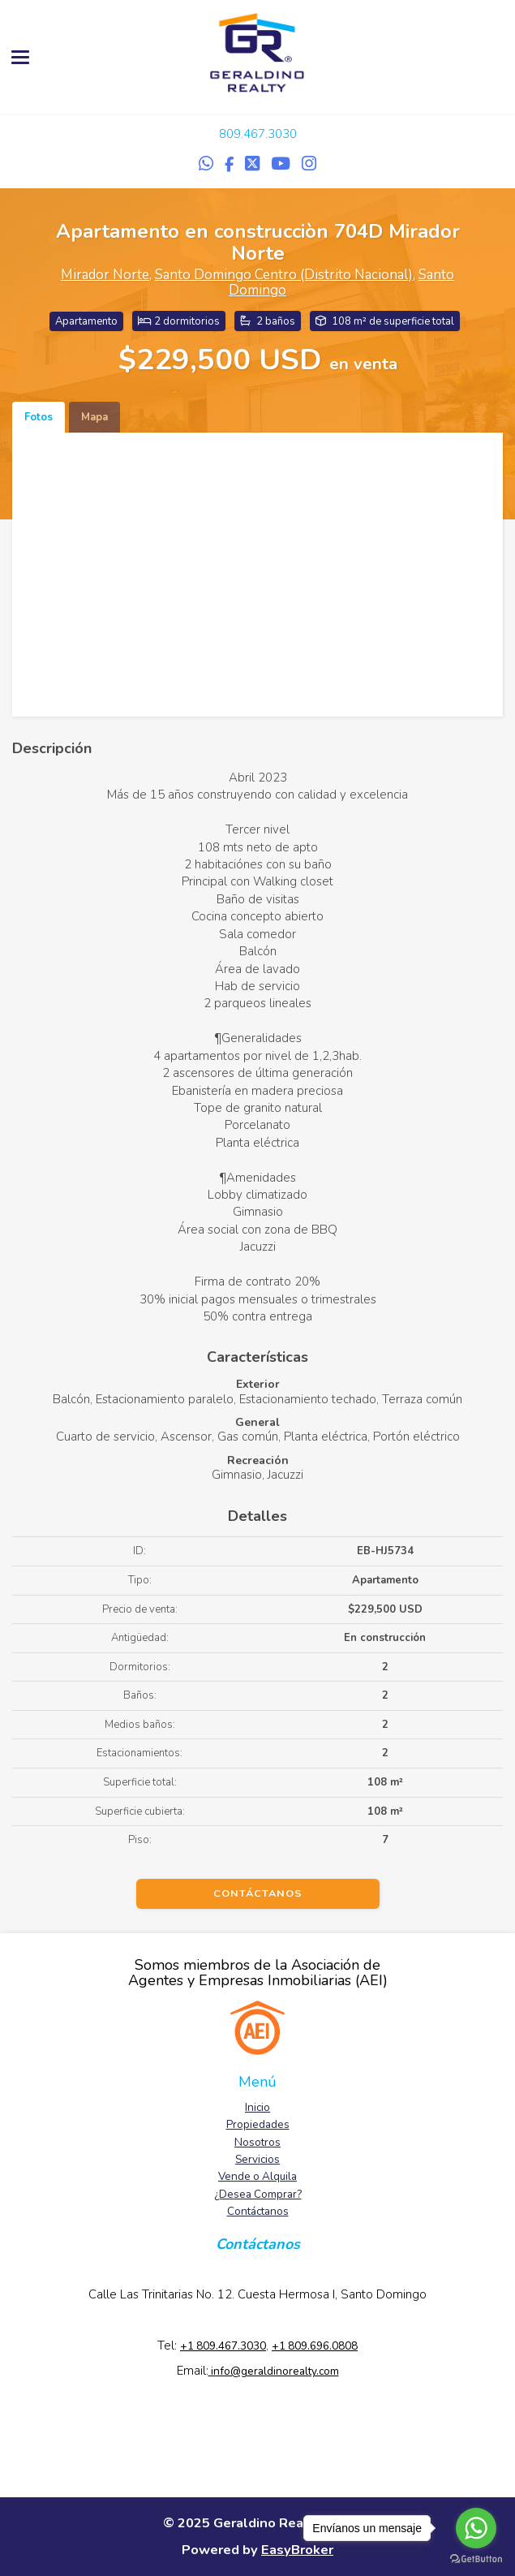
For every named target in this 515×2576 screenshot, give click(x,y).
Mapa (94, 417)
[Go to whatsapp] (476, 2528)
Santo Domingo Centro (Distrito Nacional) (284, 274)
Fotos (38, 417)
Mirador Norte (105, 274)
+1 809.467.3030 (223, 2346)
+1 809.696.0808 (315, 2346)
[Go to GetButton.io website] (476, 2559)
